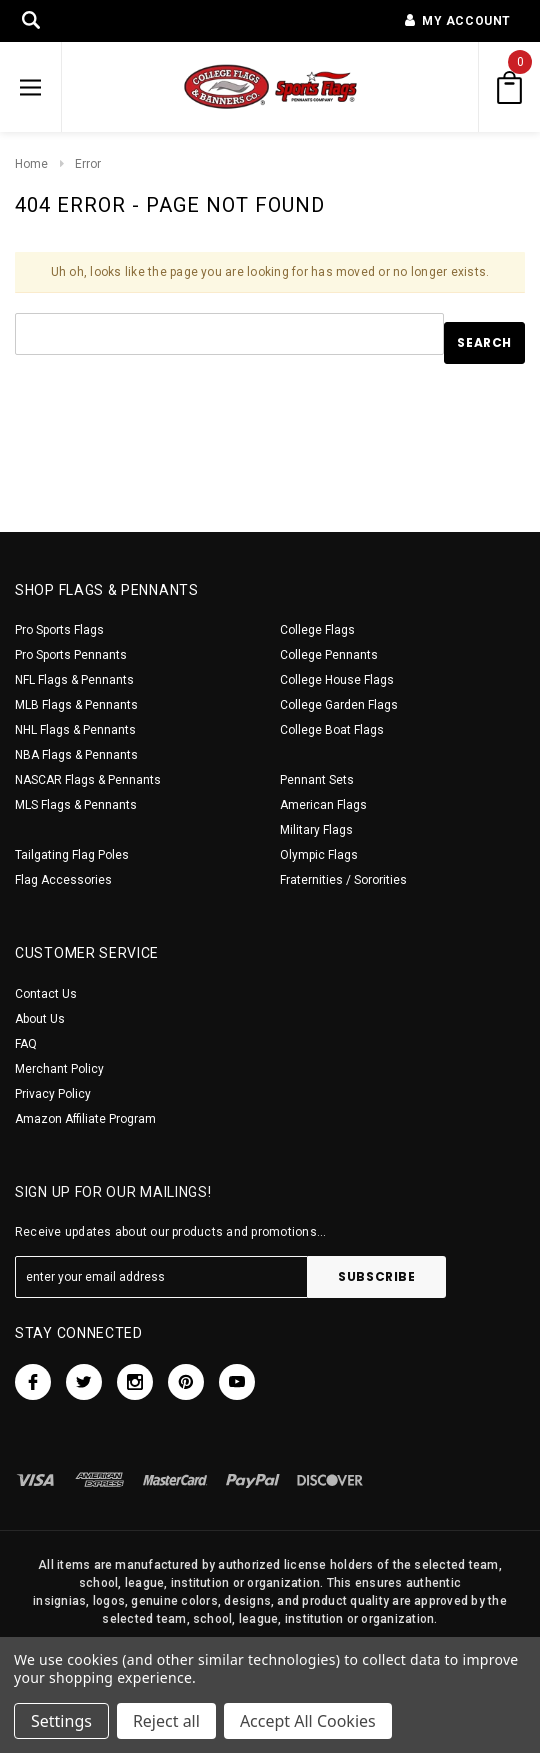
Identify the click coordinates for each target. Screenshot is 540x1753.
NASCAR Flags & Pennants (88, 780)
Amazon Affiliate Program (85, 1119)
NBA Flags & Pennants (76, 755)
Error (88, 164)
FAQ (26, 1044)
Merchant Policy (59, 1069)
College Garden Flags (339, 705)
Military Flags (316, 830)
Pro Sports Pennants (71, 655)
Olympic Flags (319, 855)
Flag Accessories (63, 880)
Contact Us (46, 994)
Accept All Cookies (308, 1721)
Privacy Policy (53, 1094)
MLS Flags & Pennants (76, 805)
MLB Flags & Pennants (76, 705)
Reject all (166, 1721)
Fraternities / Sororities (343, 880)
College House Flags (337, 680)
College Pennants (329, 655)
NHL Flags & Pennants (75, 730)
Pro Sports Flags (59, 630)
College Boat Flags (332, 730)
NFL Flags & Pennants (74, 680)
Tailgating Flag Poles (72, 855)
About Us (40, 1019)
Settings (61, 1721)
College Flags (317, 630)
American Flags (323, 805)
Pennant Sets (317, 780)
